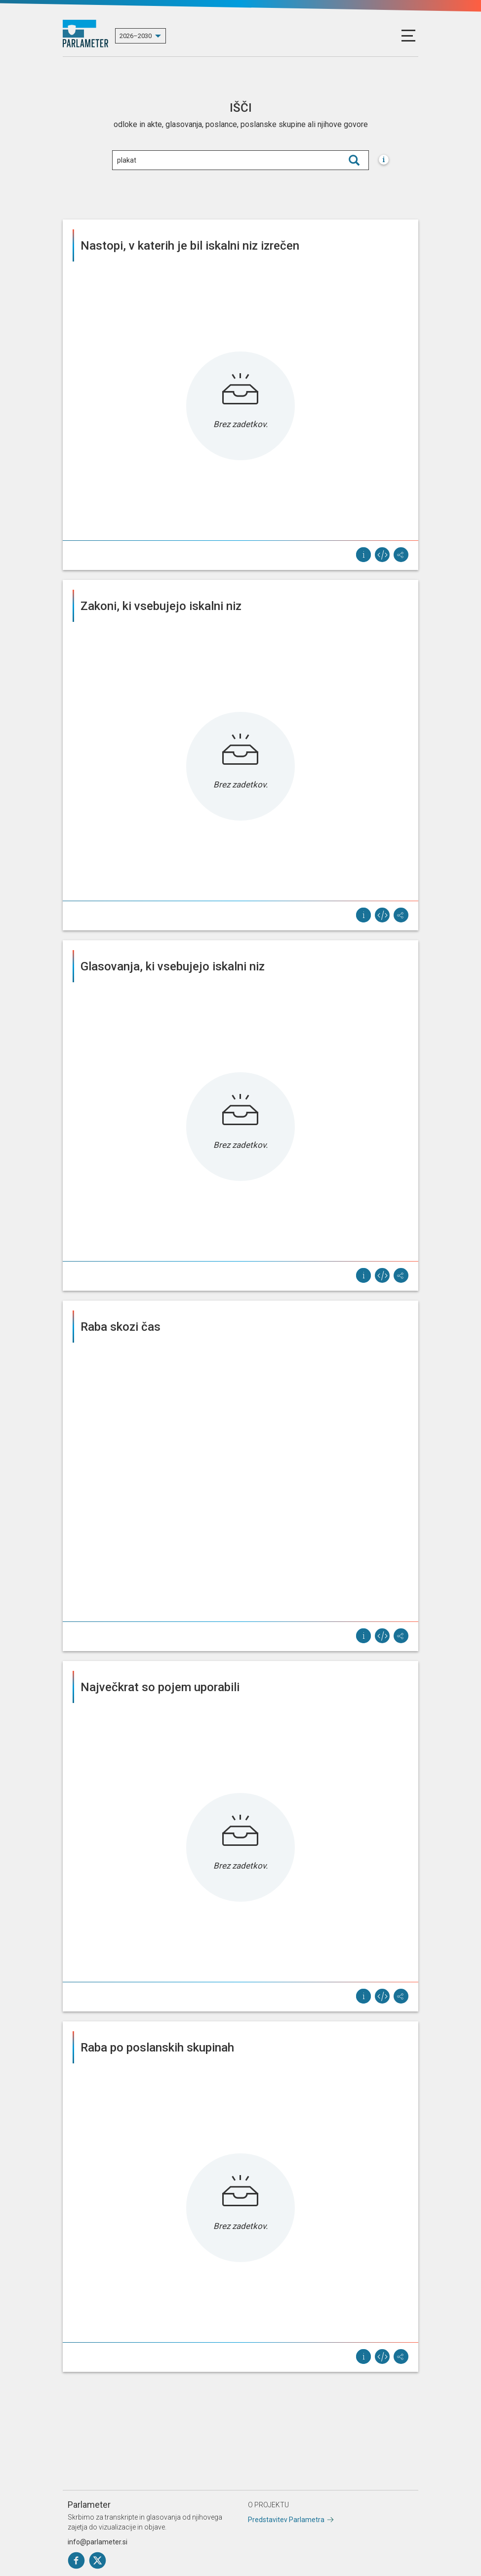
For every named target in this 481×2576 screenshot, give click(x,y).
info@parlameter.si (97, 2542)
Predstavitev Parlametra (286, 2520)
